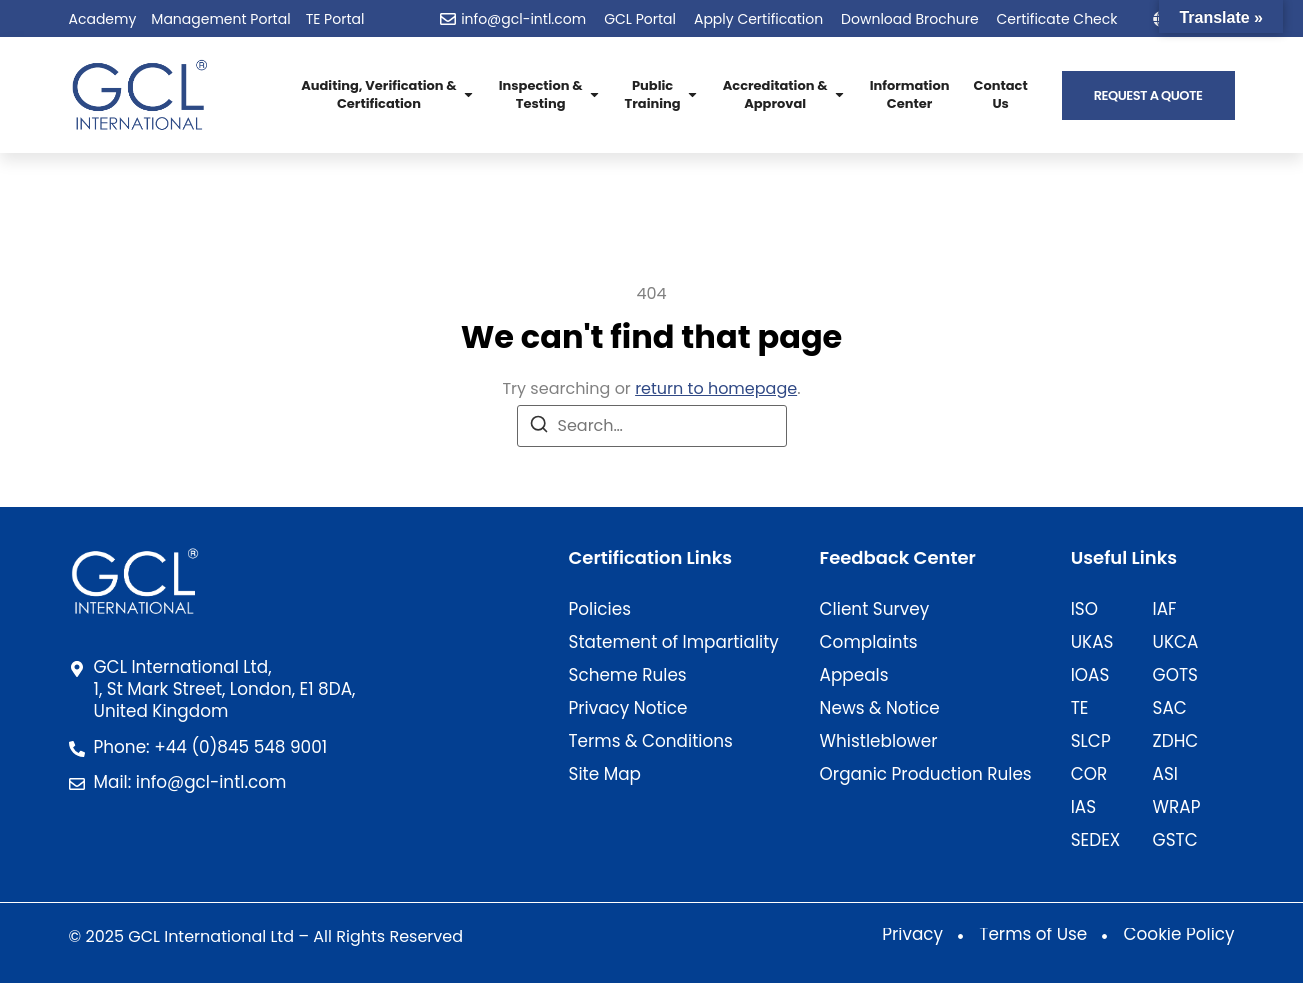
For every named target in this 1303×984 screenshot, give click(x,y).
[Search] (539, 427)
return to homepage (716, 388)
